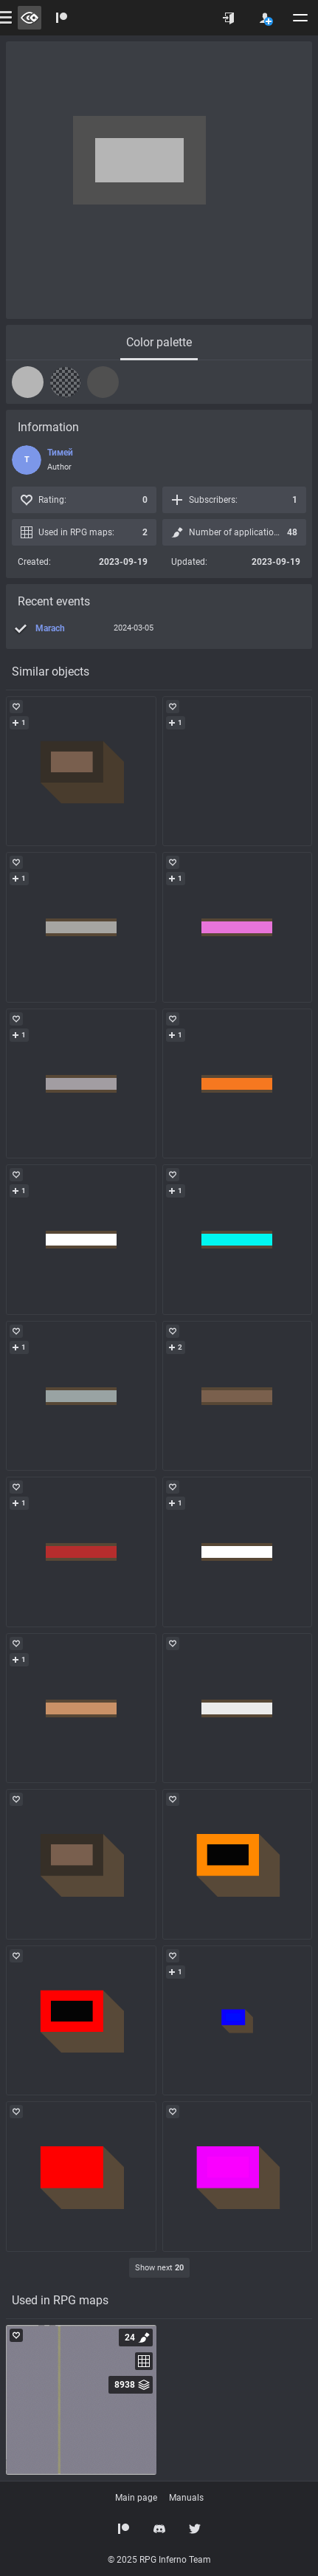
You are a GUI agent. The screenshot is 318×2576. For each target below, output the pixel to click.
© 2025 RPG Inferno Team (159, 2559)
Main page (136, 2497)
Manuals (186, 2497)
